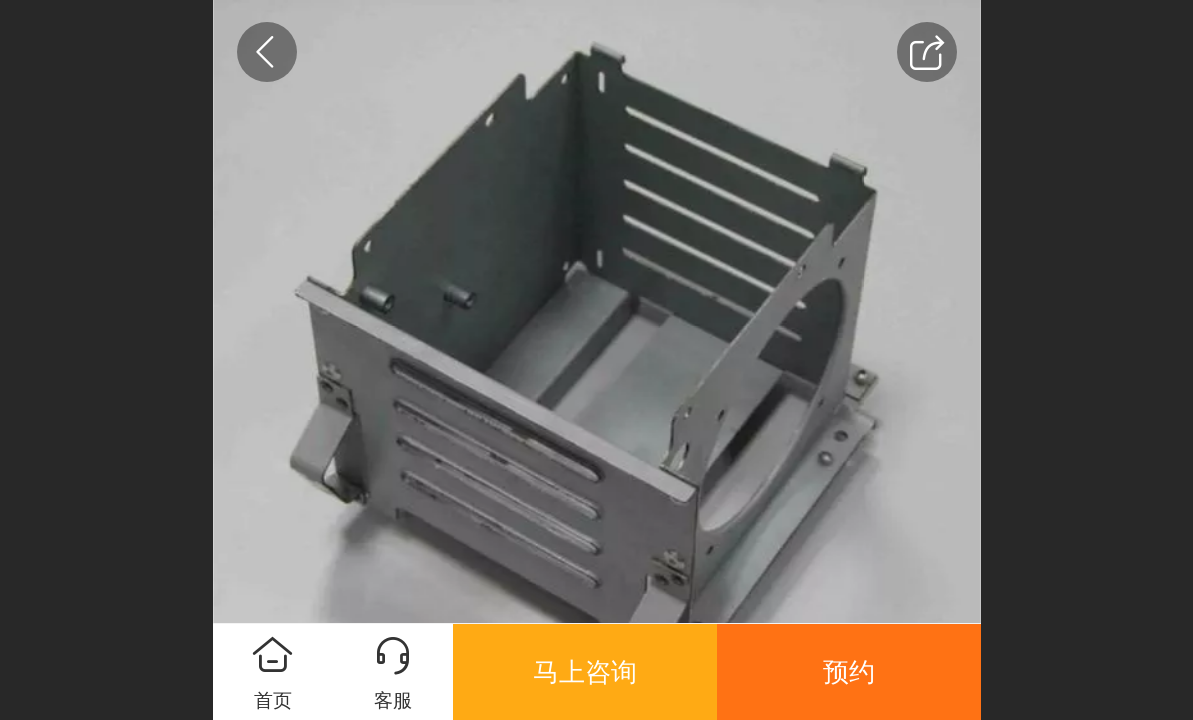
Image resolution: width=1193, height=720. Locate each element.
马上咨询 (585, 672)
